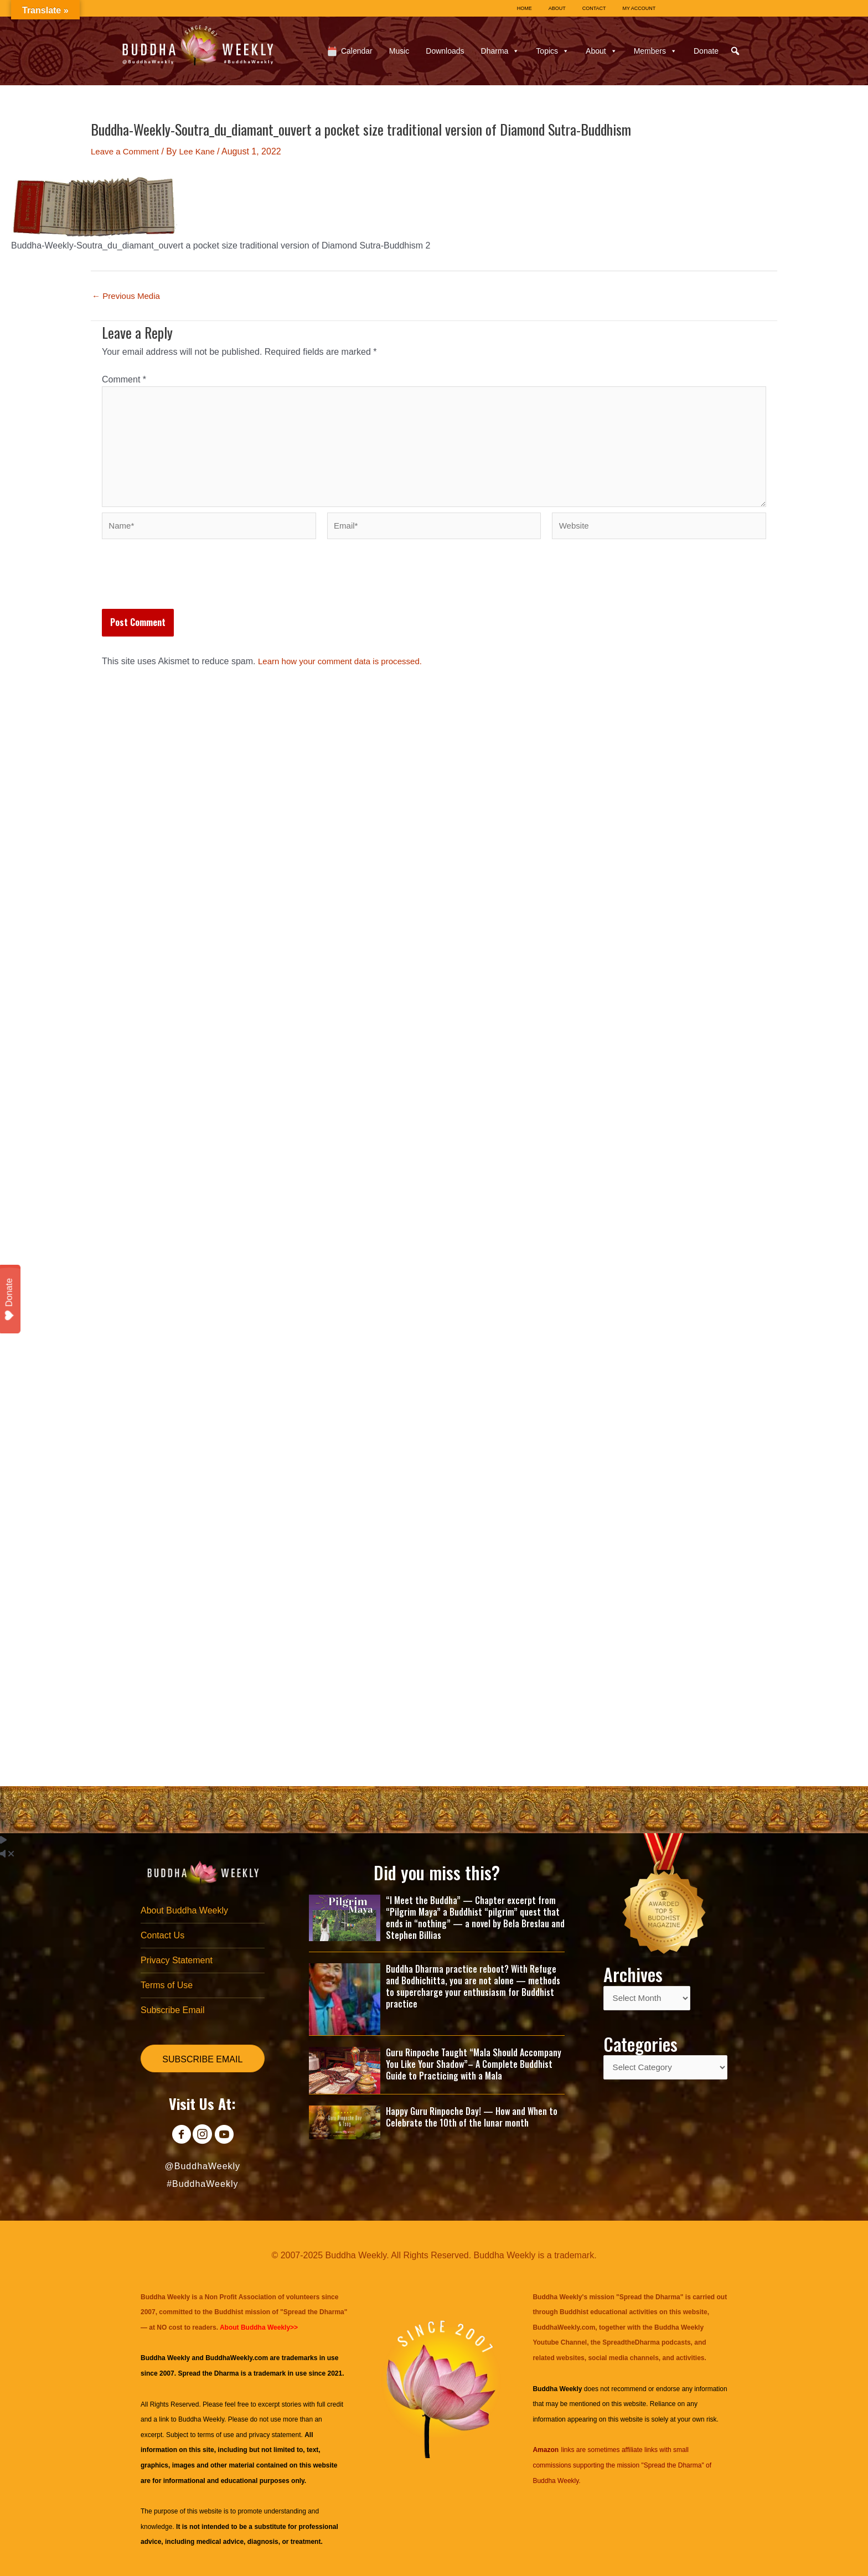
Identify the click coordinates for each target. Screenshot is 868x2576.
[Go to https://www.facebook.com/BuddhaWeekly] (177, 2135)
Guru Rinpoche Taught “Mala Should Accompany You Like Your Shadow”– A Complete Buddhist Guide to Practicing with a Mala (473, 2059)
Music (399, 50)
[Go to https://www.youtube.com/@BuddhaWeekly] (227, 2135)
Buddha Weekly (201, 2419)
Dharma (500, 51)
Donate (706, 50)
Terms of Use (167, 1984)
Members (655, 51)
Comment (124, 379)
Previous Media (128, 296)
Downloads (445, 50)
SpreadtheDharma (630, 2342)
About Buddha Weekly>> (259, 2327)
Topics (552, 51)
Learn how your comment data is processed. (345, 670)
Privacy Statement (177, 1958)
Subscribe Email (173, 2009)
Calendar (357, 50)
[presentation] (186, 591)
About (601, 51)
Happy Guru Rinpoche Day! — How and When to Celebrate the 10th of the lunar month (471, 2112)
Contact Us (162, 1932)
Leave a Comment (127, 151)
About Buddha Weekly (184, 1906)
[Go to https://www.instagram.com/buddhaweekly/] (202, 2135)
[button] (735, 51)
